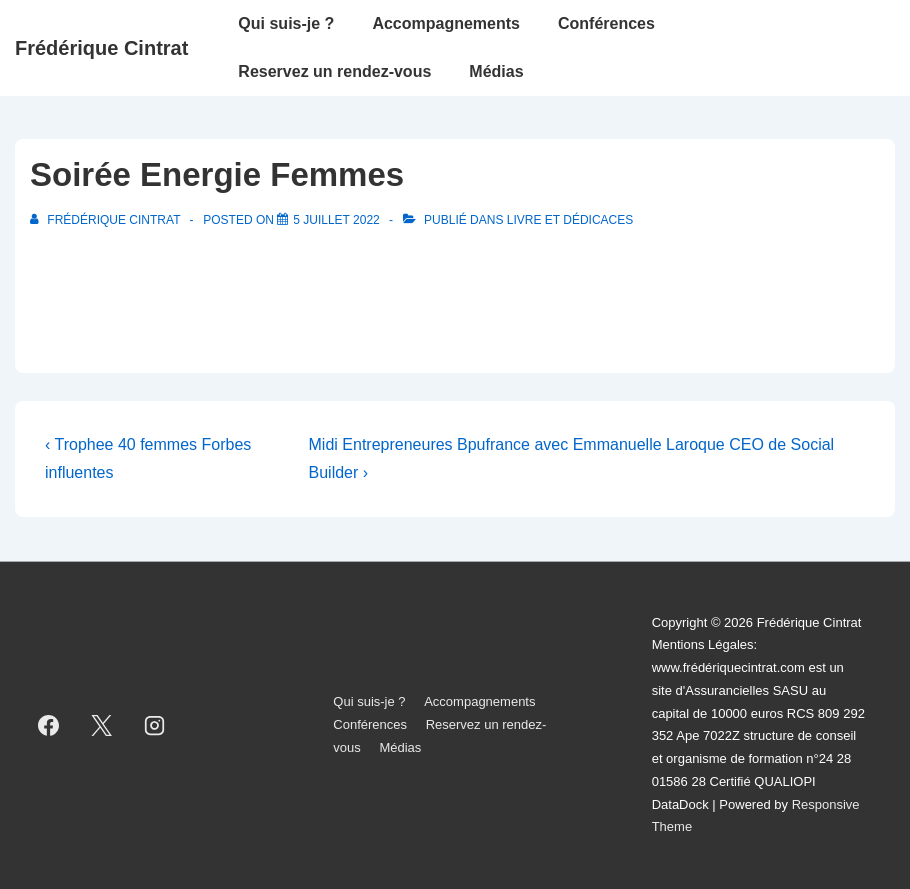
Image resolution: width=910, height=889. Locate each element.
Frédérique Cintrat (101, 48)
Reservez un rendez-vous (334, 71)
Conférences (606, 23)
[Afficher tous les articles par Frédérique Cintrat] (107, 220)
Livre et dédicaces (570, 220)
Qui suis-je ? (286, 23)
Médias (496, 71)
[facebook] (49, 725)
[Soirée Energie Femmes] (336, 220)
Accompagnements (446, 23)
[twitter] (102, 725)
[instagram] (155, 725)
